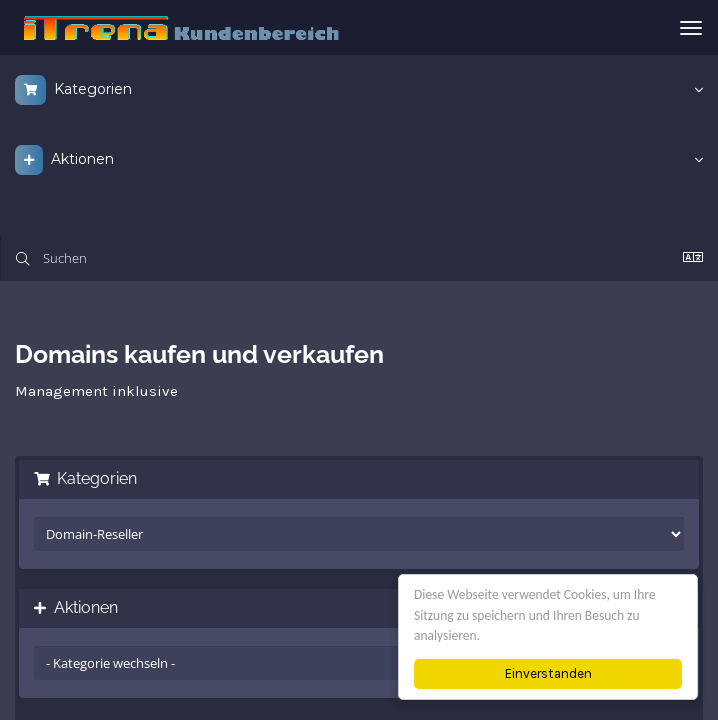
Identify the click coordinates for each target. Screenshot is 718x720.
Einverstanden (548, 673)
